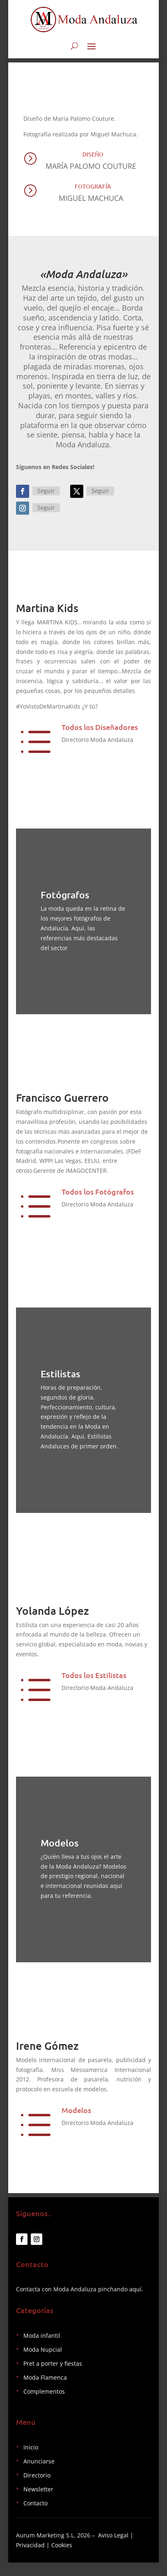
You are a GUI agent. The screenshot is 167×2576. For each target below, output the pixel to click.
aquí (135, 2307)
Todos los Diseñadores (100, 731)
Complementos (44, 2409)
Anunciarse (39, 2479)
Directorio (36, 2493)
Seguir (46, 495)
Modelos (76, 2123)
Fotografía (93, 191)
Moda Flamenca (45, 2395)
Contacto (35, 2521)
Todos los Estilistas (94, 1688)
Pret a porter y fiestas (52, 2381)
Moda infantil (41, 2353)
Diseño (92, 159)
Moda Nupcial (42, 2367)
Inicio (30, 2465)
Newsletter (38, 2507)
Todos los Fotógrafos (98, 1196)
